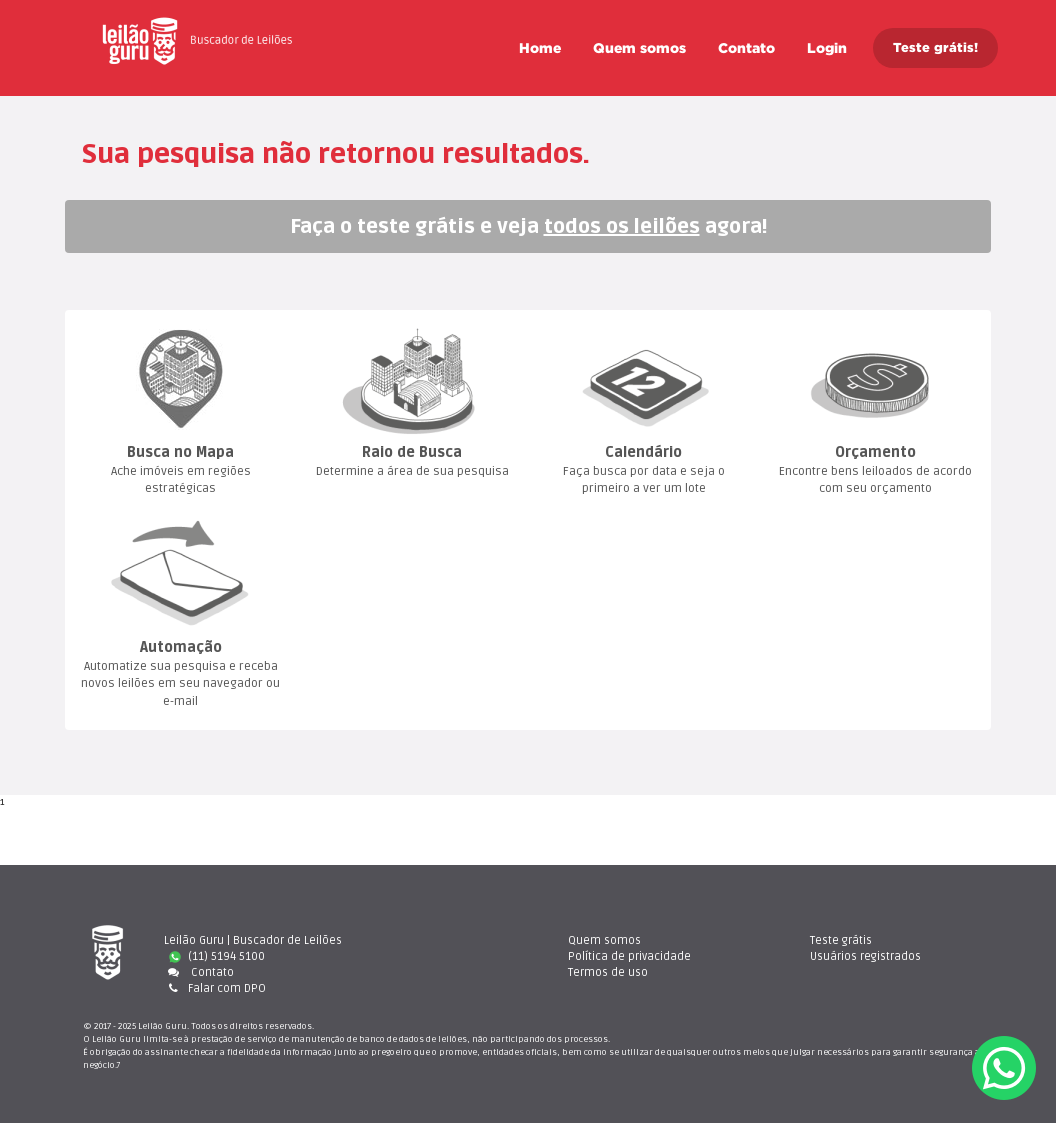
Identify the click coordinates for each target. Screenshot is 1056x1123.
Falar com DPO (215, 988)
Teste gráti (841, 940)
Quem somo (639, 48)
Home (540, 48)
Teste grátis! (935, 47)
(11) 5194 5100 (217, 956)
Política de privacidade (629, 956)
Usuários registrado (865, 956)
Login (827, 48)
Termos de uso (608, 972)
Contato (746, 48)
